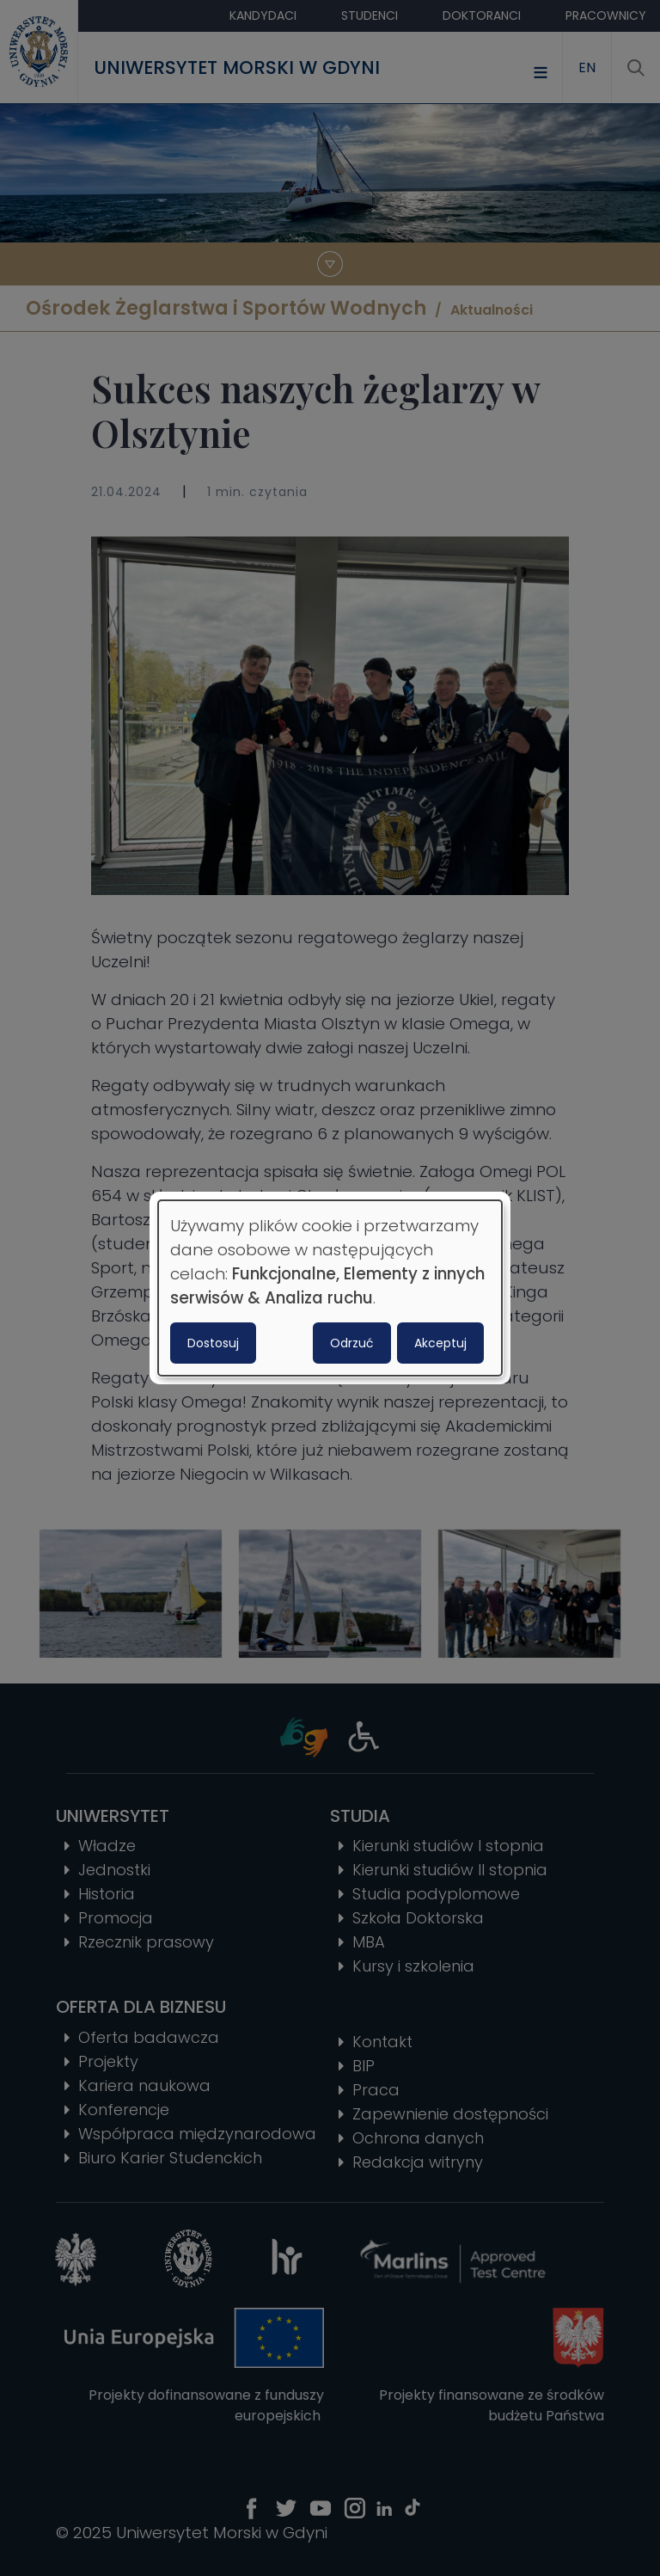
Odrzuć (352, 1343)
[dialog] (330, 1288)
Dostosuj (213, 1343)
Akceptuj (440, 1343)
